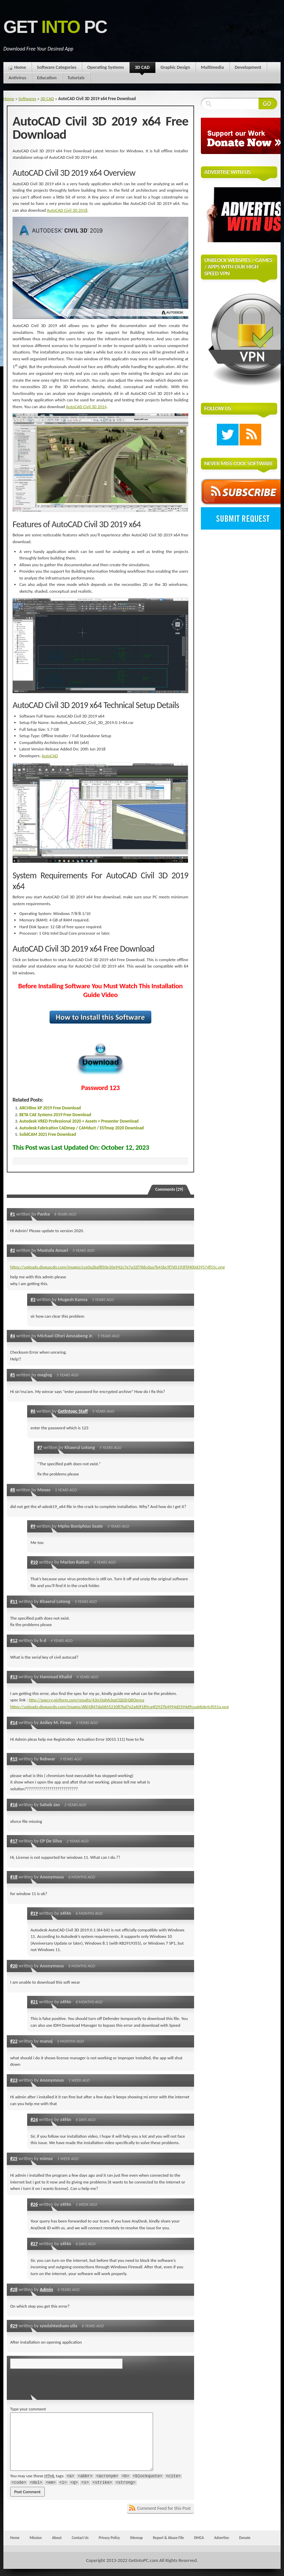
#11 (14, 1601)
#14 (14, 1722)
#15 (14, 1759)
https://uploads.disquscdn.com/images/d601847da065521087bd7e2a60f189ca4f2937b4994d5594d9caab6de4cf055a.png (119, 1706)
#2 (12, 1250)
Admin (46, 2289)
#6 (33, 1411)
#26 (34, 2204)
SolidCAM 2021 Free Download (47, 1134)
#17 (14, 1841)
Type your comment (28, 2408)
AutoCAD (50, 755)
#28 (14, 2289)
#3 (33, 1299)
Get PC (55, 27)
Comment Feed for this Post (164, 2508)
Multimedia (212, 67)
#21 (34, 2002)
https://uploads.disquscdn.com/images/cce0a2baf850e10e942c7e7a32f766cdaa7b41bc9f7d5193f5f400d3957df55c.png (117, 1267)
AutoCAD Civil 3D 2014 (86, 406)
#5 (12, 1375)
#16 (14, 1804)
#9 (33, 1526)
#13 (14, 1677)
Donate (244, 2537)
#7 (39, 1447)
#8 (12, 1490)
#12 (14, 1640)
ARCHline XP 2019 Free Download (50, 1107)
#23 (14, 2080)
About (56, 2537)
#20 (14, 1966)
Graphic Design (175, 67)
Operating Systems (105, 67)
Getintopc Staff (73, 1411)
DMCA (199, 2537)
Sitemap (136, 2537)
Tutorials (76, 78)
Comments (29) (169, 1189)
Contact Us (80, 2537)
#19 (34, 1913)
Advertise (221, 2537)
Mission (36, 2537)
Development (248, 67)
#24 (34, 2119)
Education (46, 78)
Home (20, 67)
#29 (14, 2326)
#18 (14, 1877)
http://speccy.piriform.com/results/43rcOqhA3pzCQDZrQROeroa (86, 1699)
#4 (12, 1336)
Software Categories (56, 67)
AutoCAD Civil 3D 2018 (67, 210)
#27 (34, 2243)
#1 (12, 1214)
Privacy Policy (109, 2537)
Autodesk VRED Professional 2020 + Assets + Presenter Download (78, 1121)
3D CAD (142, 68)
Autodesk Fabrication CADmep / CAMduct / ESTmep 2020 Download (81, 1127)
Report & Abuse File (168, 2537)
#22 (14, 2041)
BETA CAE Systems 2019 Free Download (55, 1114)
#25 (14, 2158)
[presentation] (56, 2382)
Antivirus (17, 78)
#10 (34, 1562)
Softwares (27, 98)
